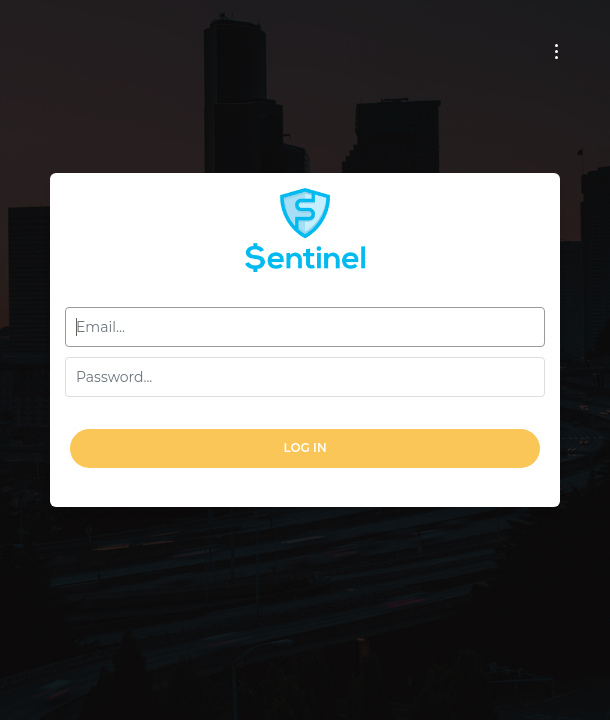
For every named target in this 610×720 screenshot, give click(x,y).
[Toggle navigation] (556, 51)
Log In (304, 447)
